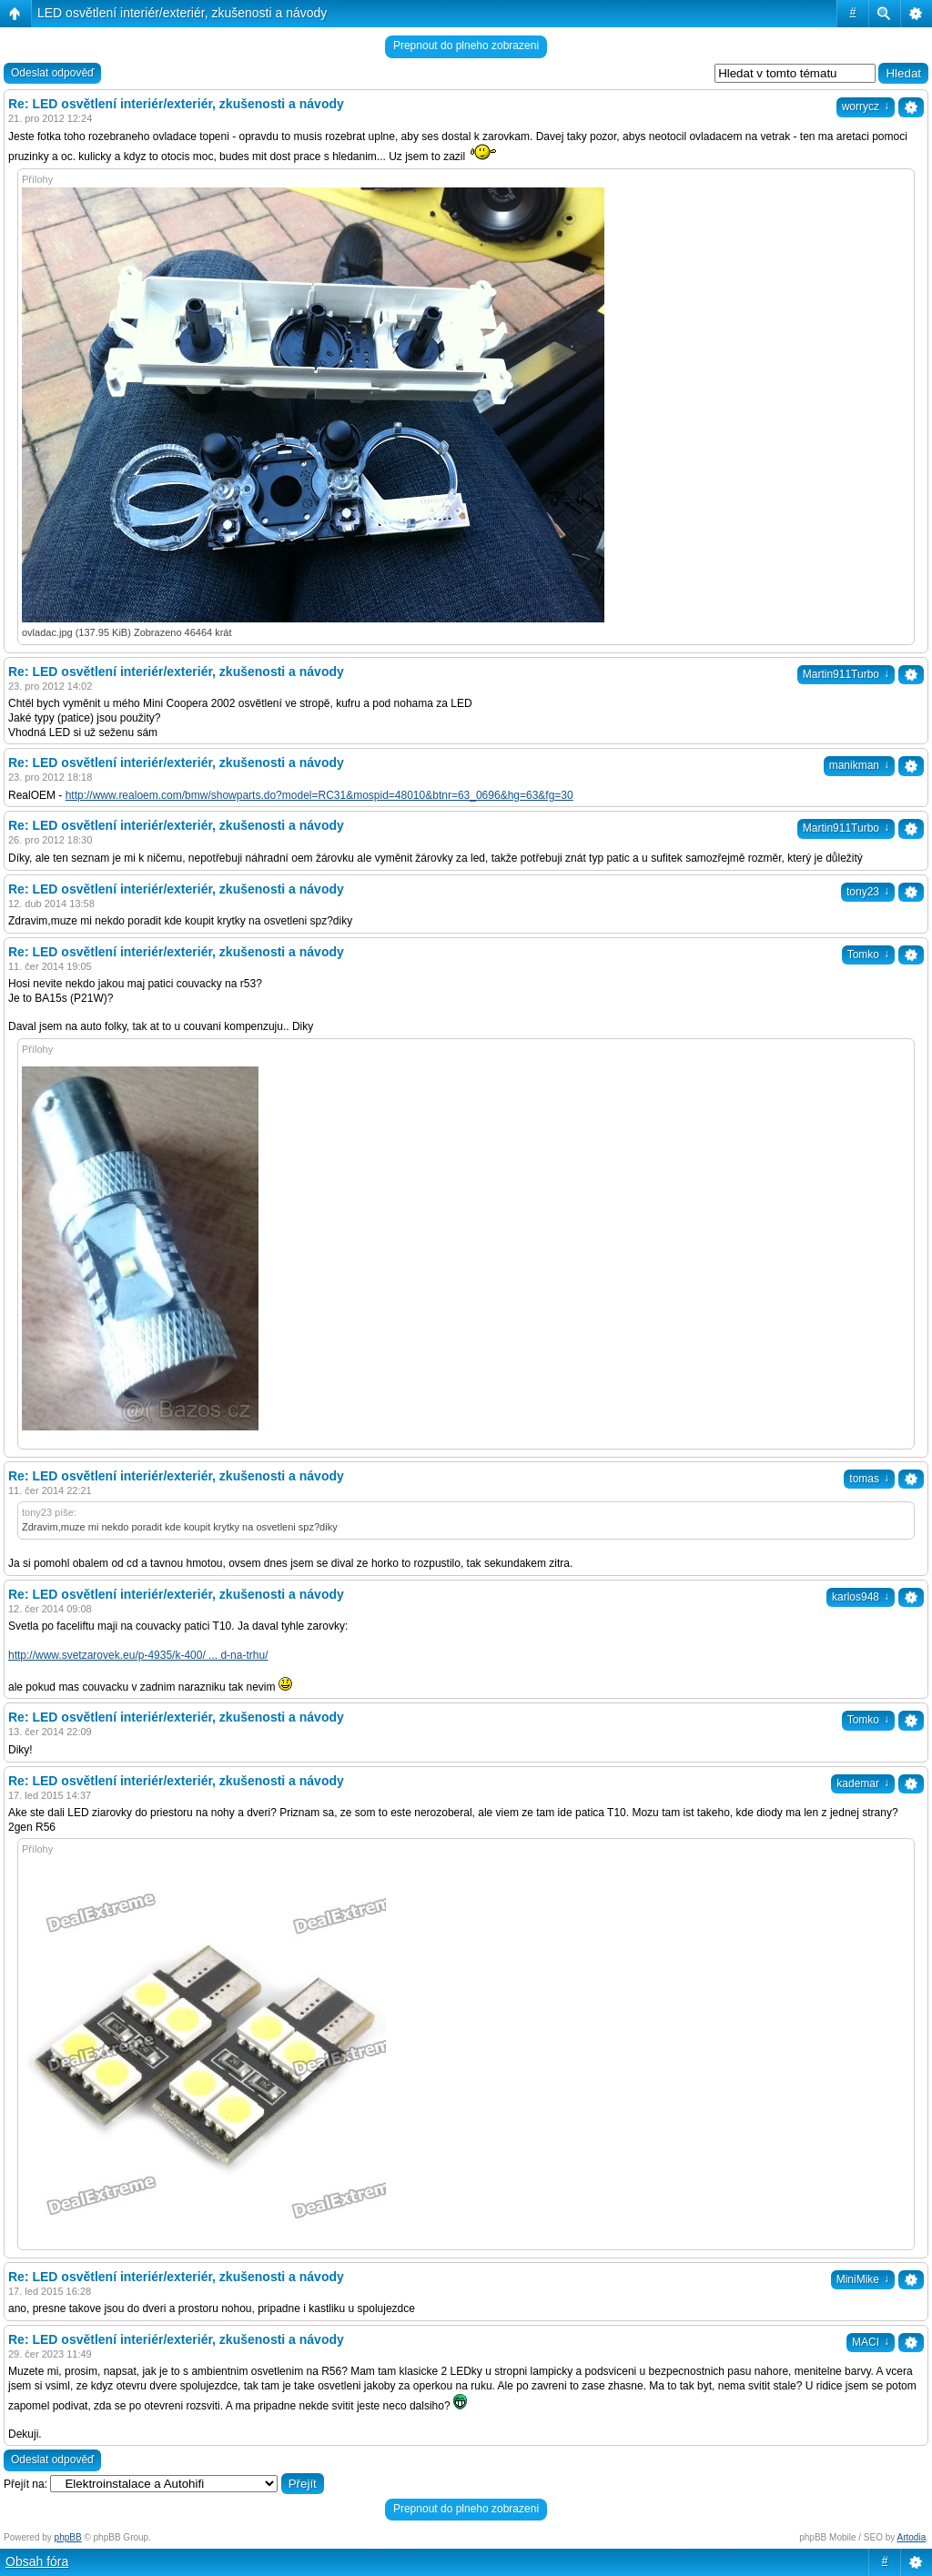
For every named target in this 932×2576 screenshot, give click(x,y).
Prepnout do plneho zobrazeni (466, 45)
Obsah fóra (36, 2561)
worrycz (865, 106)
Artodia (912, 2537)
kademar (862, 1783)
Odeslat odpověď (52, 72)
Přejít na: (25, 2484)
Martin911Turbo (846, 674)
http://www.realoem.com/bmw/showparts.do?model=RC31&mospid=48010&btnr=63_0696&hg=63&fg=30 (319, 795)
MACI (870, 2342)
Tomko (868, 954)
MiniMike (862, 2279)
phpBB (68, 2537)
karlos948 (860, 1597)
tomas (869, 1478)
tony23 (867, 891)
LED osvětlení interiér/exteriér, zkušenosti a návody (182, 12)
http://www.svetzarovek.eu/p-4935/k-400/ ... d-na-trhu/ (138, 1655)
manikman (859, 765)
